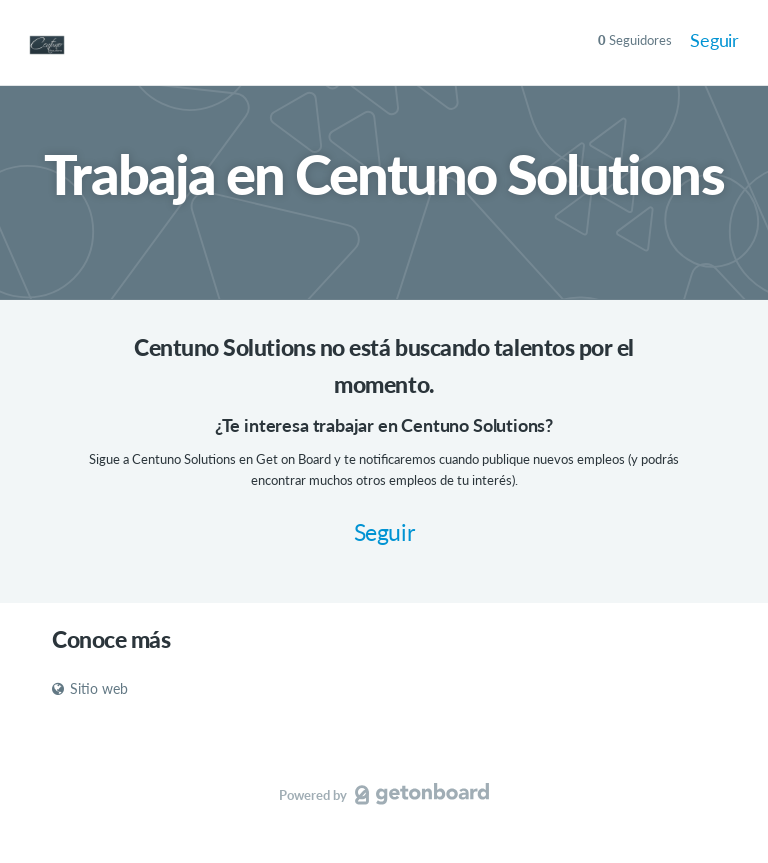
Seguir (714, 40)
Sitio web (90, 688)
